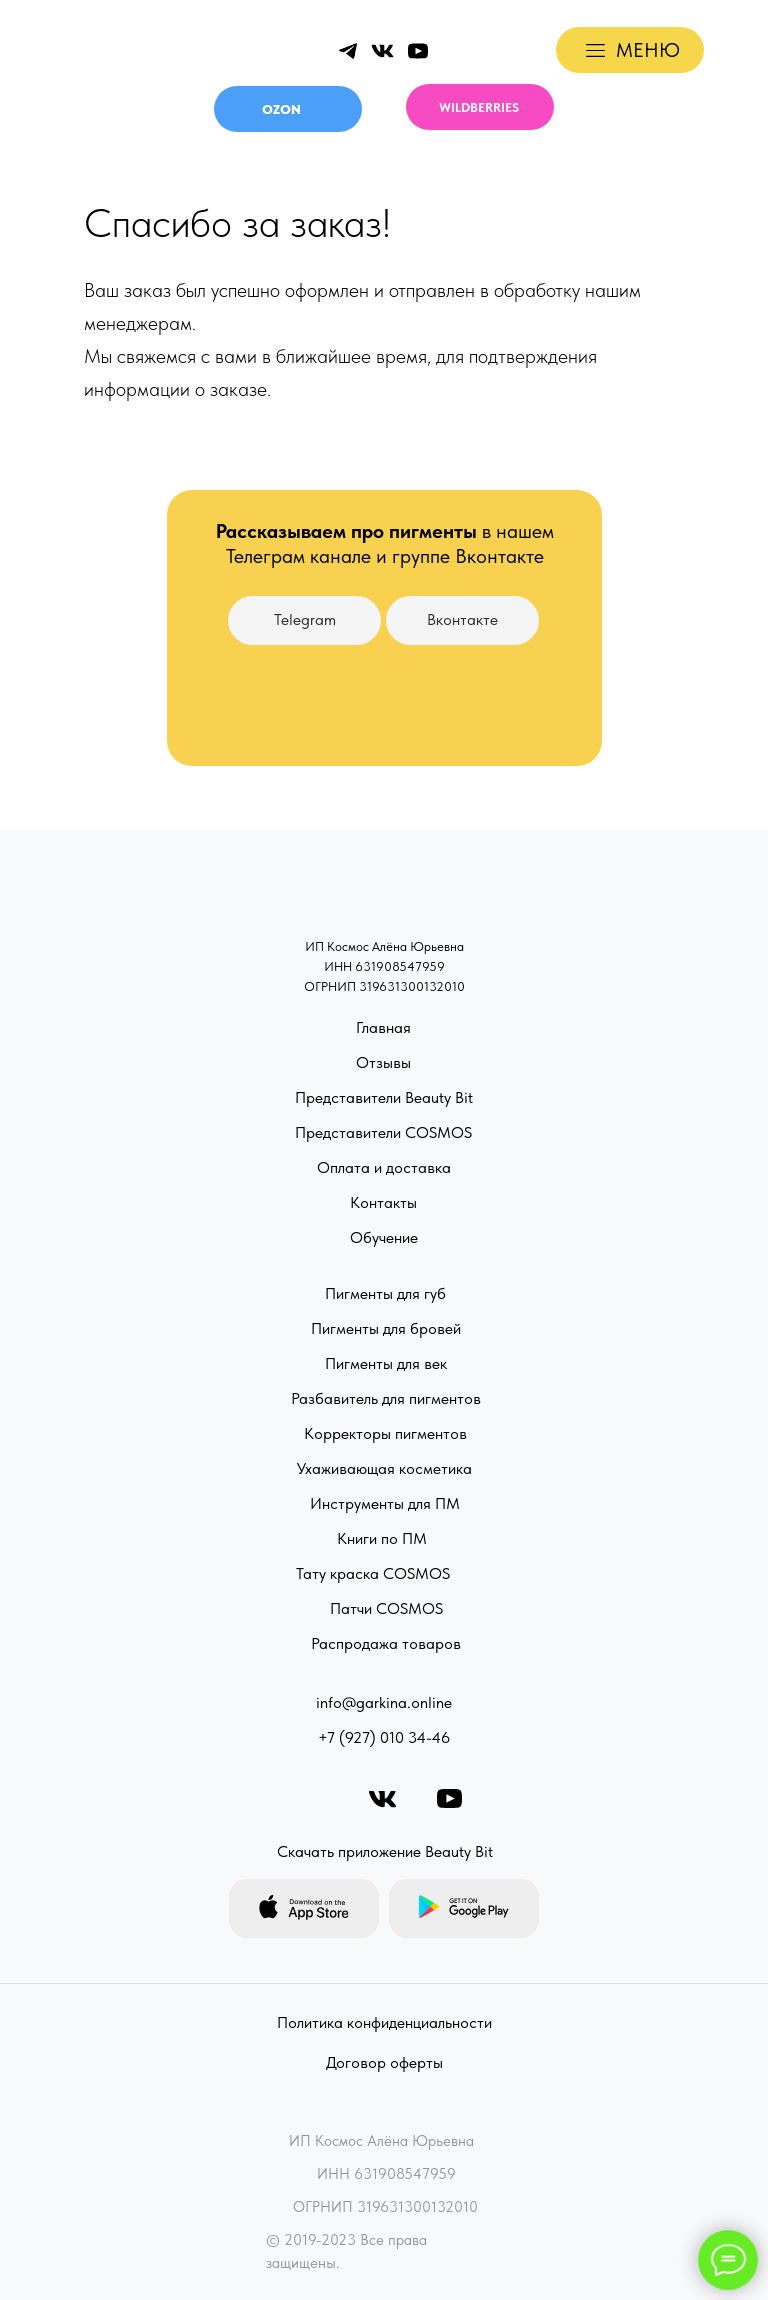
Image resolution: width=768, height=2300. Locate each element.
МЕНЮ (648, 50)
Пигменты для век (386, 1363)
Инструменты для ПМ (385, 1503)
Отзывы (383, 1062)
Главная (383, 1027)
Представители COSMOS (383, 1132)
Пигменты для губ (385, 1293)
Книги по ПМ (382, 1538)
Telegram (305, 619)
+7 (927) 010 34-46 (384, 1737)
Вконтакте (462, 619)
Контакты (383, 1202)
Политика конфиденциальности (384, 2022)
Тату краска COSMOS (373, 1573)
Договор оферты (384, 2062)
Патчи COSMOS (386, 1608)
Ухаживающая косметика (384, 1468)
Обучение (384, 1237)
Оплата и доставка (384, 1167)
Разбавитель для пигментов (386, 1398)
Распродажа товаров (386, 1643)
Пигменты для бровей (386, 1328)
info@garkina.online (384, 1702)
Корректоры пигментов (385, 1433)
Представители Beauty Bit (384, 1097)
